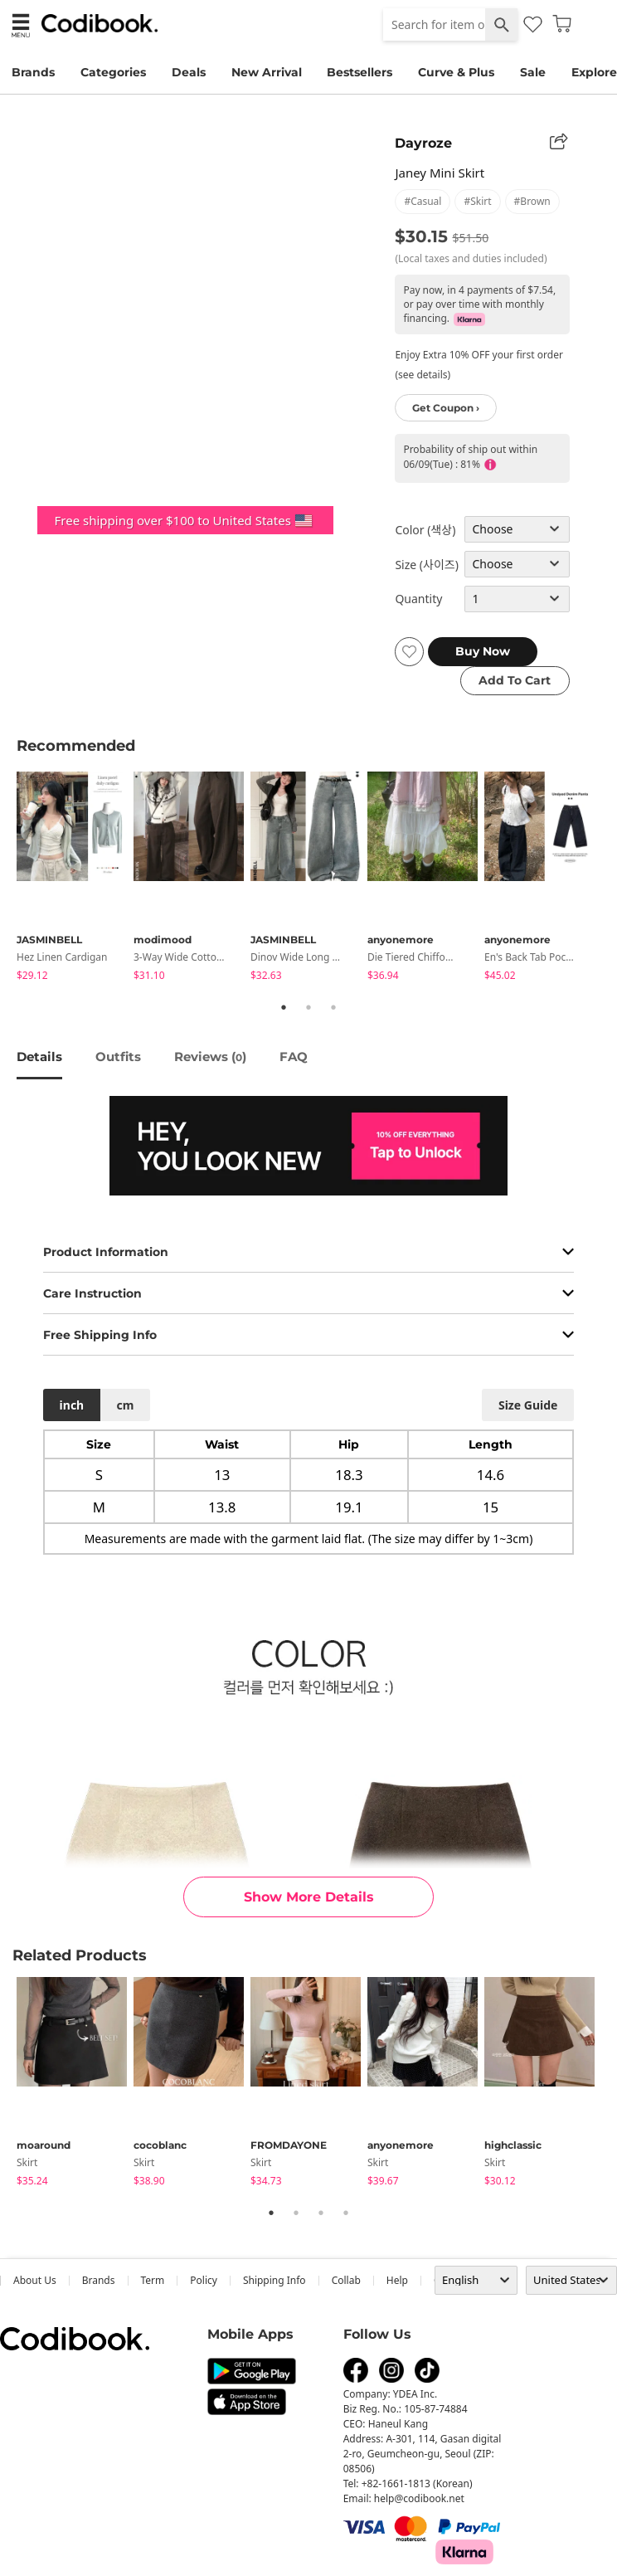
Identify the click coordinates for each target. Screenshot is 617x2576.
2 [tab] (308, 1007)
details (39, 1056)
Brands (33, 72)
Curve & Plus (456, 72)
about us (34, 2280)
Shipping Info (274, 2280)
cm (125, 1405)
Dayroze (423, 143)
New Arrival (266, 72)
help (397, 2280)
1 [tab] (283, 1007)
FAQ (293, 1056)
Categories (113, 72)
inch (72, 1405)
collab (346, 2280)
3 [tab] (333, 1007)
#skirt (477, 201)
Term (153, 2280)
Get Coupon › (445, 408)
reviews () (210, 1056)
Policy (203, 2280)
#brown (532, 201)
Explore (594, 72)
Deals (189, 72)
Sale (533, 72)
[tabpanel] (75, 879)
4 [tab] (346, 2212)
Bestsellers (359, 72)
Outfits (118, 1056)
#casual (422, 201)
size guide (527, 1405)
